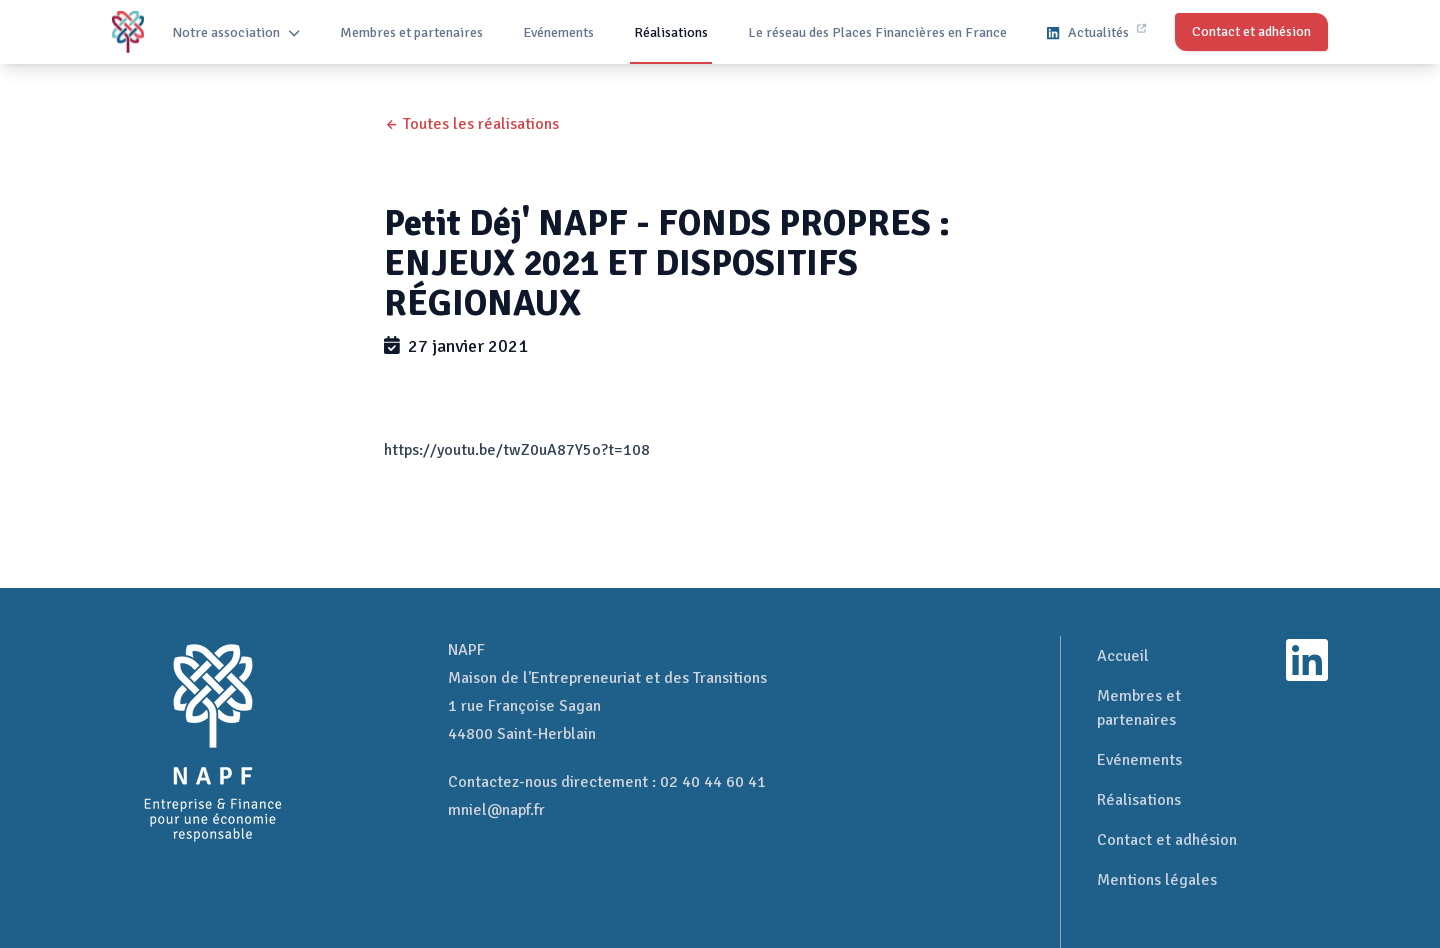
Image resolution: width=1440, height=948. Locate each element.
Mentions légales (1157, 880)
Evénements (558, 32)
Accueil (1123, 656)
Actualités (1096, 32)
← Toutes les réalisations (471, 124)
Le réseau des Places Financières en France (877, 32)
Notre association (236, 32)
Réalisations (671, 32)
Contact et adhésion (1167, 840)
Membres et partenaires (411, 32)
